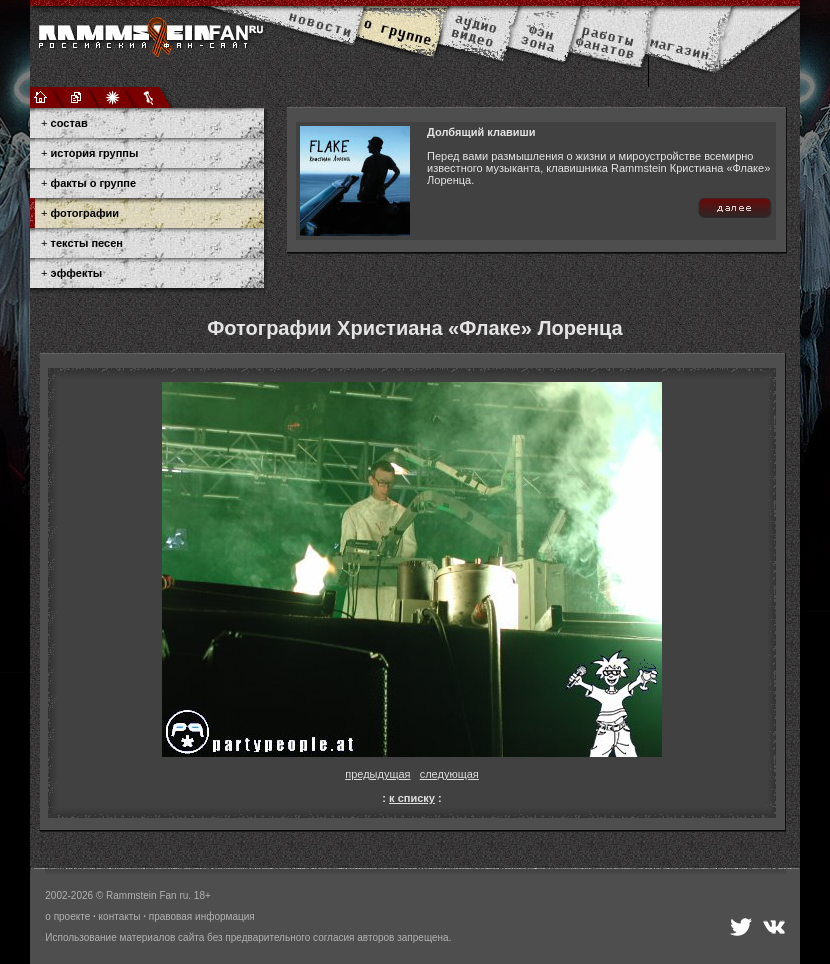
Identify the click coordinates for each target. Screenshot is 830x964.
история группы (95, 153)
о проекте (67, 916)
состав (69, 123)
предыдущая (377, 774)
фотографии (85, 213)
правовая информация (202, 916)
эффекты (77, 273)
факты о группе (94, 183)
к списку (412, 798)
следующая (449, 774)
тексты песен (87, 243)
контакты (120, 916)
